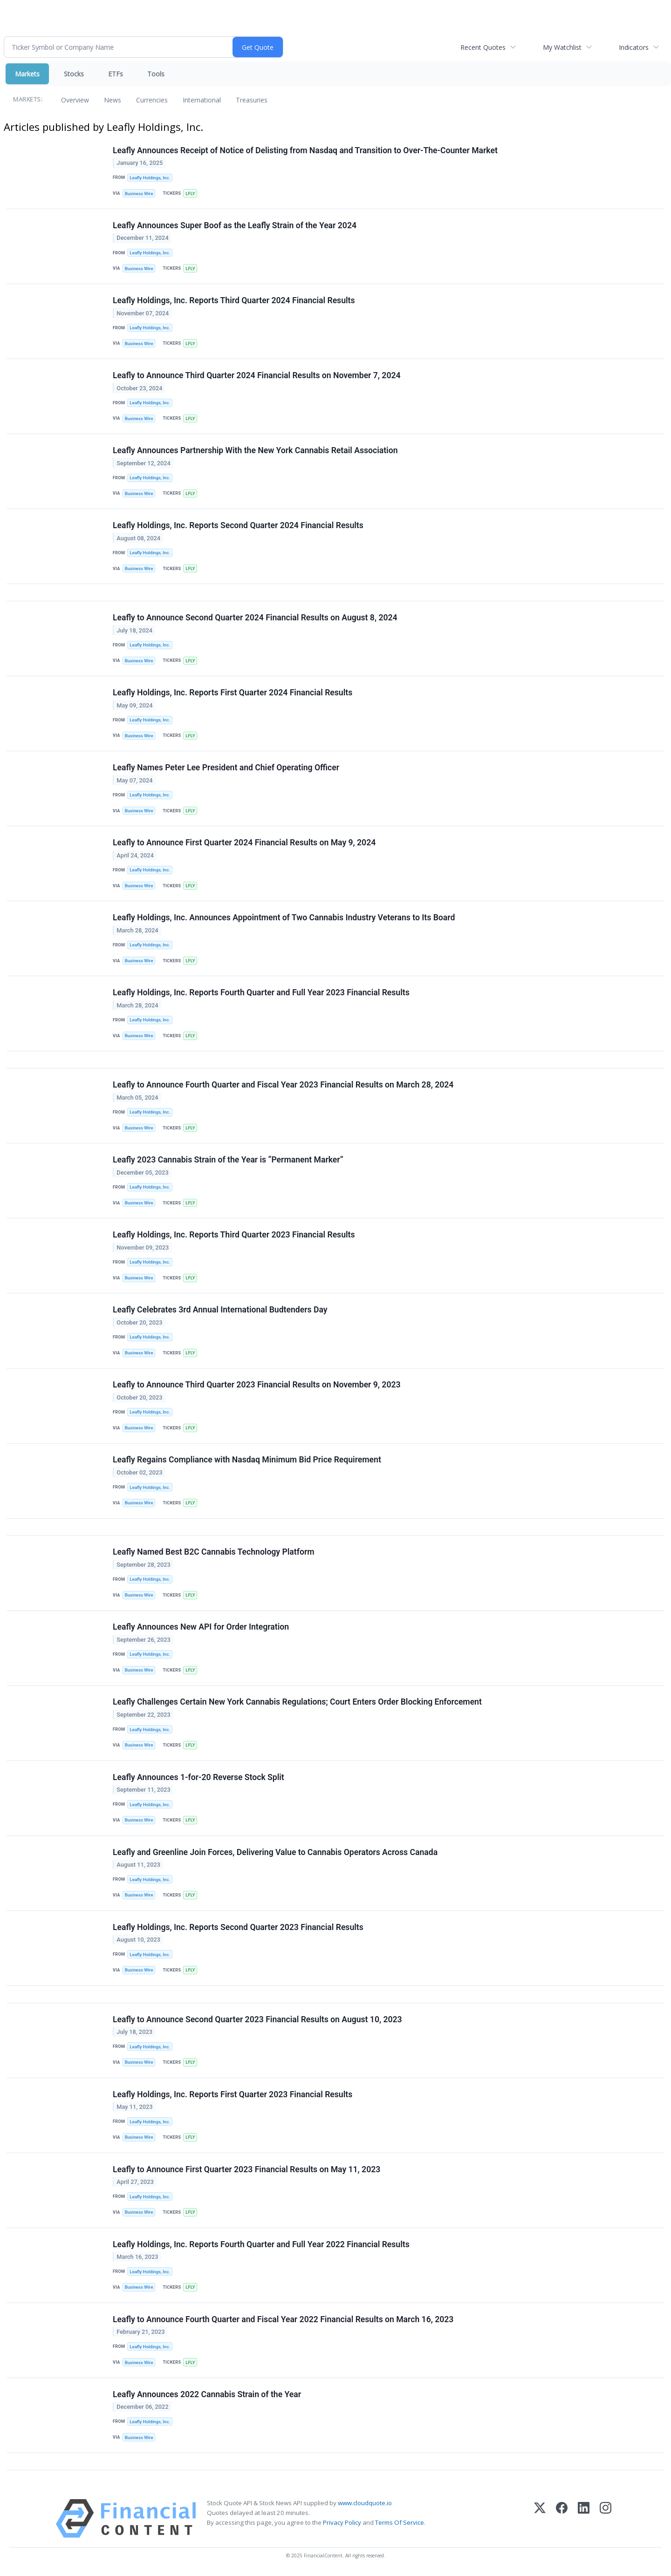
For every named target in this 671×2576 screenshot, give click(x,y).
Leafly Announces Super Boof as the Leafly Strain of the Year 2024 (234, 225)
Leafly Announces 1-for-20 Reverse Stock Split (198, 1778)
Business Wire (139, 193)
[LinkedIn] (583, 2521)
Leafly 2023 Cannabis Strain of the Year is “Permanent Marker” (228, 1160)
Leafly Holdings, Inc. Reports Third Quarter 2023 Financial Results (234, 1236)
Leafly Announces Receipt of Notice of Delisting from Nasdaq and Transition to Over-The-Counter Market (305, 150)
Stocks (74, 73)
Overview (75, 99)
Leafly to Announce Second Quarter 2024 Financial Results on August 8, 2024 (255, 618)
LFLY (190, 193)
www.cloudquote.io (365, 2505)
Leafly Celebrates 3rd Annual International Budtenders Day (220, 1311)
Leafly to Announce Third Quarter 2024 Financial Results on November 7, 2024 (257, 376)
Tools (155, 73)
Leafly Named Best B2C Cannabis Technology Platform (214, 1553)
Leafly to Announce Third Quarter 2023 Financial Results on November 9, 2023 (257, 1386)
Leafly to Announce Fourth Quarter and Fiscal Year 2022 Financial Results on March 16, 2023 (283, 2321)
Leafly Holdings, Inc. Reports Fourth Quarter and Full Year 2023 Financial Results (261, 993)
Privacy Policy (342, 2525)
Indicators (634, 47)
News (112, 99)
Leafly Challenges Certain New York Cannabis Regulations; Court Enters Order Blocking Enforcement (297, 1703)
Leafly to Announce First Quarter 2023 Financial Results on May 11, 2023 (246, 2171)
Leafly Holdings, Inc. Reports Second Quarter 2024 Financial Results (238, 525)
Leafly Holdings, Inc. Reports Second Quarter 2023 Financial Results (238, 1928)
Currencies (152, 99)
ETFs (115, 73)
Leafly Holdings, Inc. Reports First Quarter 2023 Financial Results (232, 2096)
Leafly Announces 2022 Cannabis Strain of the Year (207, 2396)
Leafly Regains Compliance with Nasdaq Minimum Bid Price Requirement (247, 1461)
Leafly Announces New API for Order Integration (201, 1628)
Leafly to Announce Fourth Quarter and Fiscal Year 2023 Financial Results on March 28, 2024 (283, 1085)
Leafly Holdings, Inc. (150, 177)
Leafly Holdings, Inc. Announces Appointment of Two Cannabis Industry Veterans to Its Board (284, 918)
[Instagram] (605, 2521)
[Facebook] (561, 2521)
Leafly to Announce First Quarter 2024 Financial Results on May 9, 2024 (244, 843)
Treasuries (251, 99)
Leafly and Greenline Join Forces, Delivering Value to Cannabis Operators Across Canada (275, 1853)
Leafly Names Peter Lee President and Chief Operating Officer (226, 768)
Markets (27, 73)
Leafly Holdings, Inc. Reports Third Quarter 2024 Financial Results (234, 300)
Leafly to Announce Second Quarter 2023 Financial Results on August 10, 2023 (257, 2021)
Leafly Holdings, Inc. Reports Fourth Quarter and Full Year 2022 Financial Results (261, 2246)
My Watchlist (562, 47)
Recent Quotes (483, 47)
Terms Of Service (399, 2525)
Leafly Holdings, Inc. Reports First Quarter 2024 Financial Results (232, 693)
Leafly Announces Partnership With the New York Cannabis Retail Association (255, 450)
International (202, 99)
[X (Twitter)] (539, 2521)
